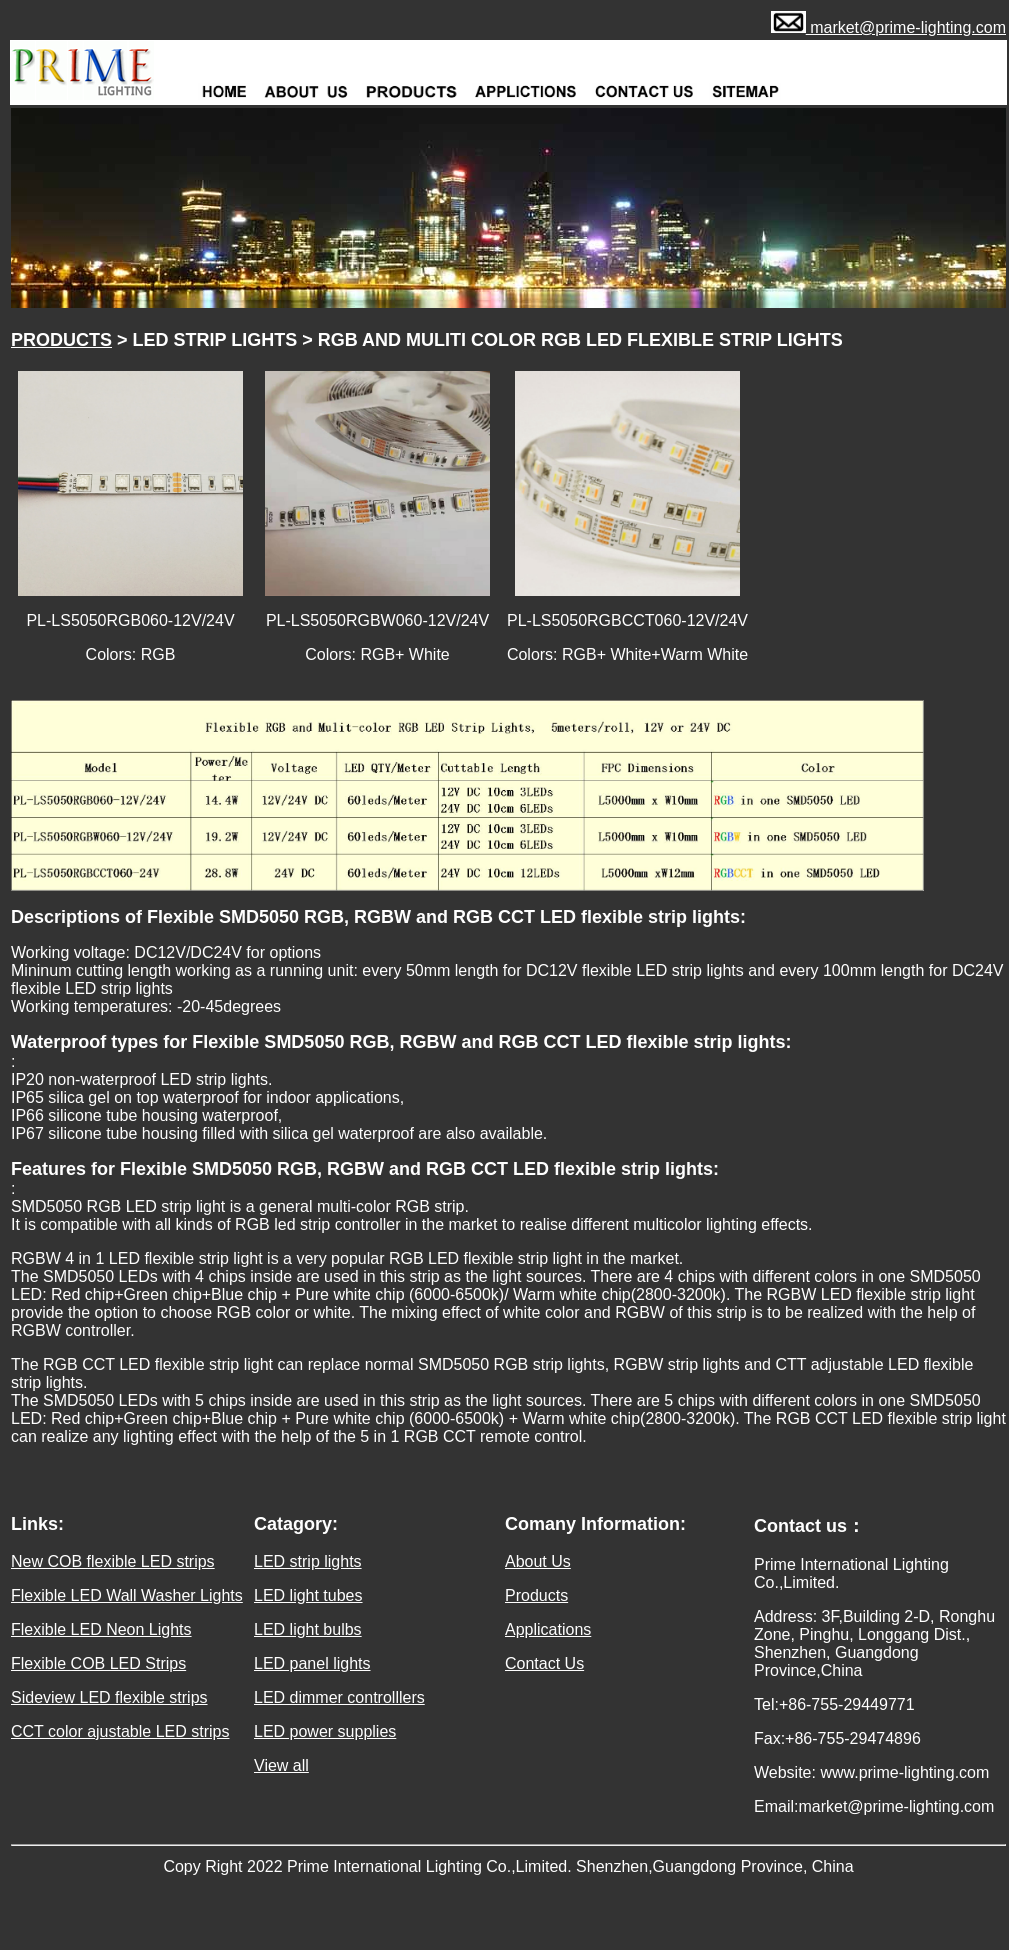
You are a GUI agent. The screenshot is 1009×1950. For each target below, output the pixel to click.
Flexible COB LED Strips (98, 1663)
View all (281, 1765)
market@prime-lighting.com (906, 27)
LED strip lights (308, 1561)
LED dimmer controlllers (339, 1697)
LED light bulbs (308, 1629)
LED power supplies (325, 1731)
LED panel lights (312, 1663)
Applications (548, 1629)
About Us (538, 1561)
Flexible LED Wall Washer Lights (127, 1595)
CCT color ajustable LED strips (120, 1731)
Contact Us (544, 1663)
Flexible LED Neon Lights (101, 1629)
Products (536, 1595)
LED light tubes (308, 1595)
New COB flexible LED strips (113, 1561)
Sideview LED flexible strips (109, 1697)
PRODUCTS (61, 340)
